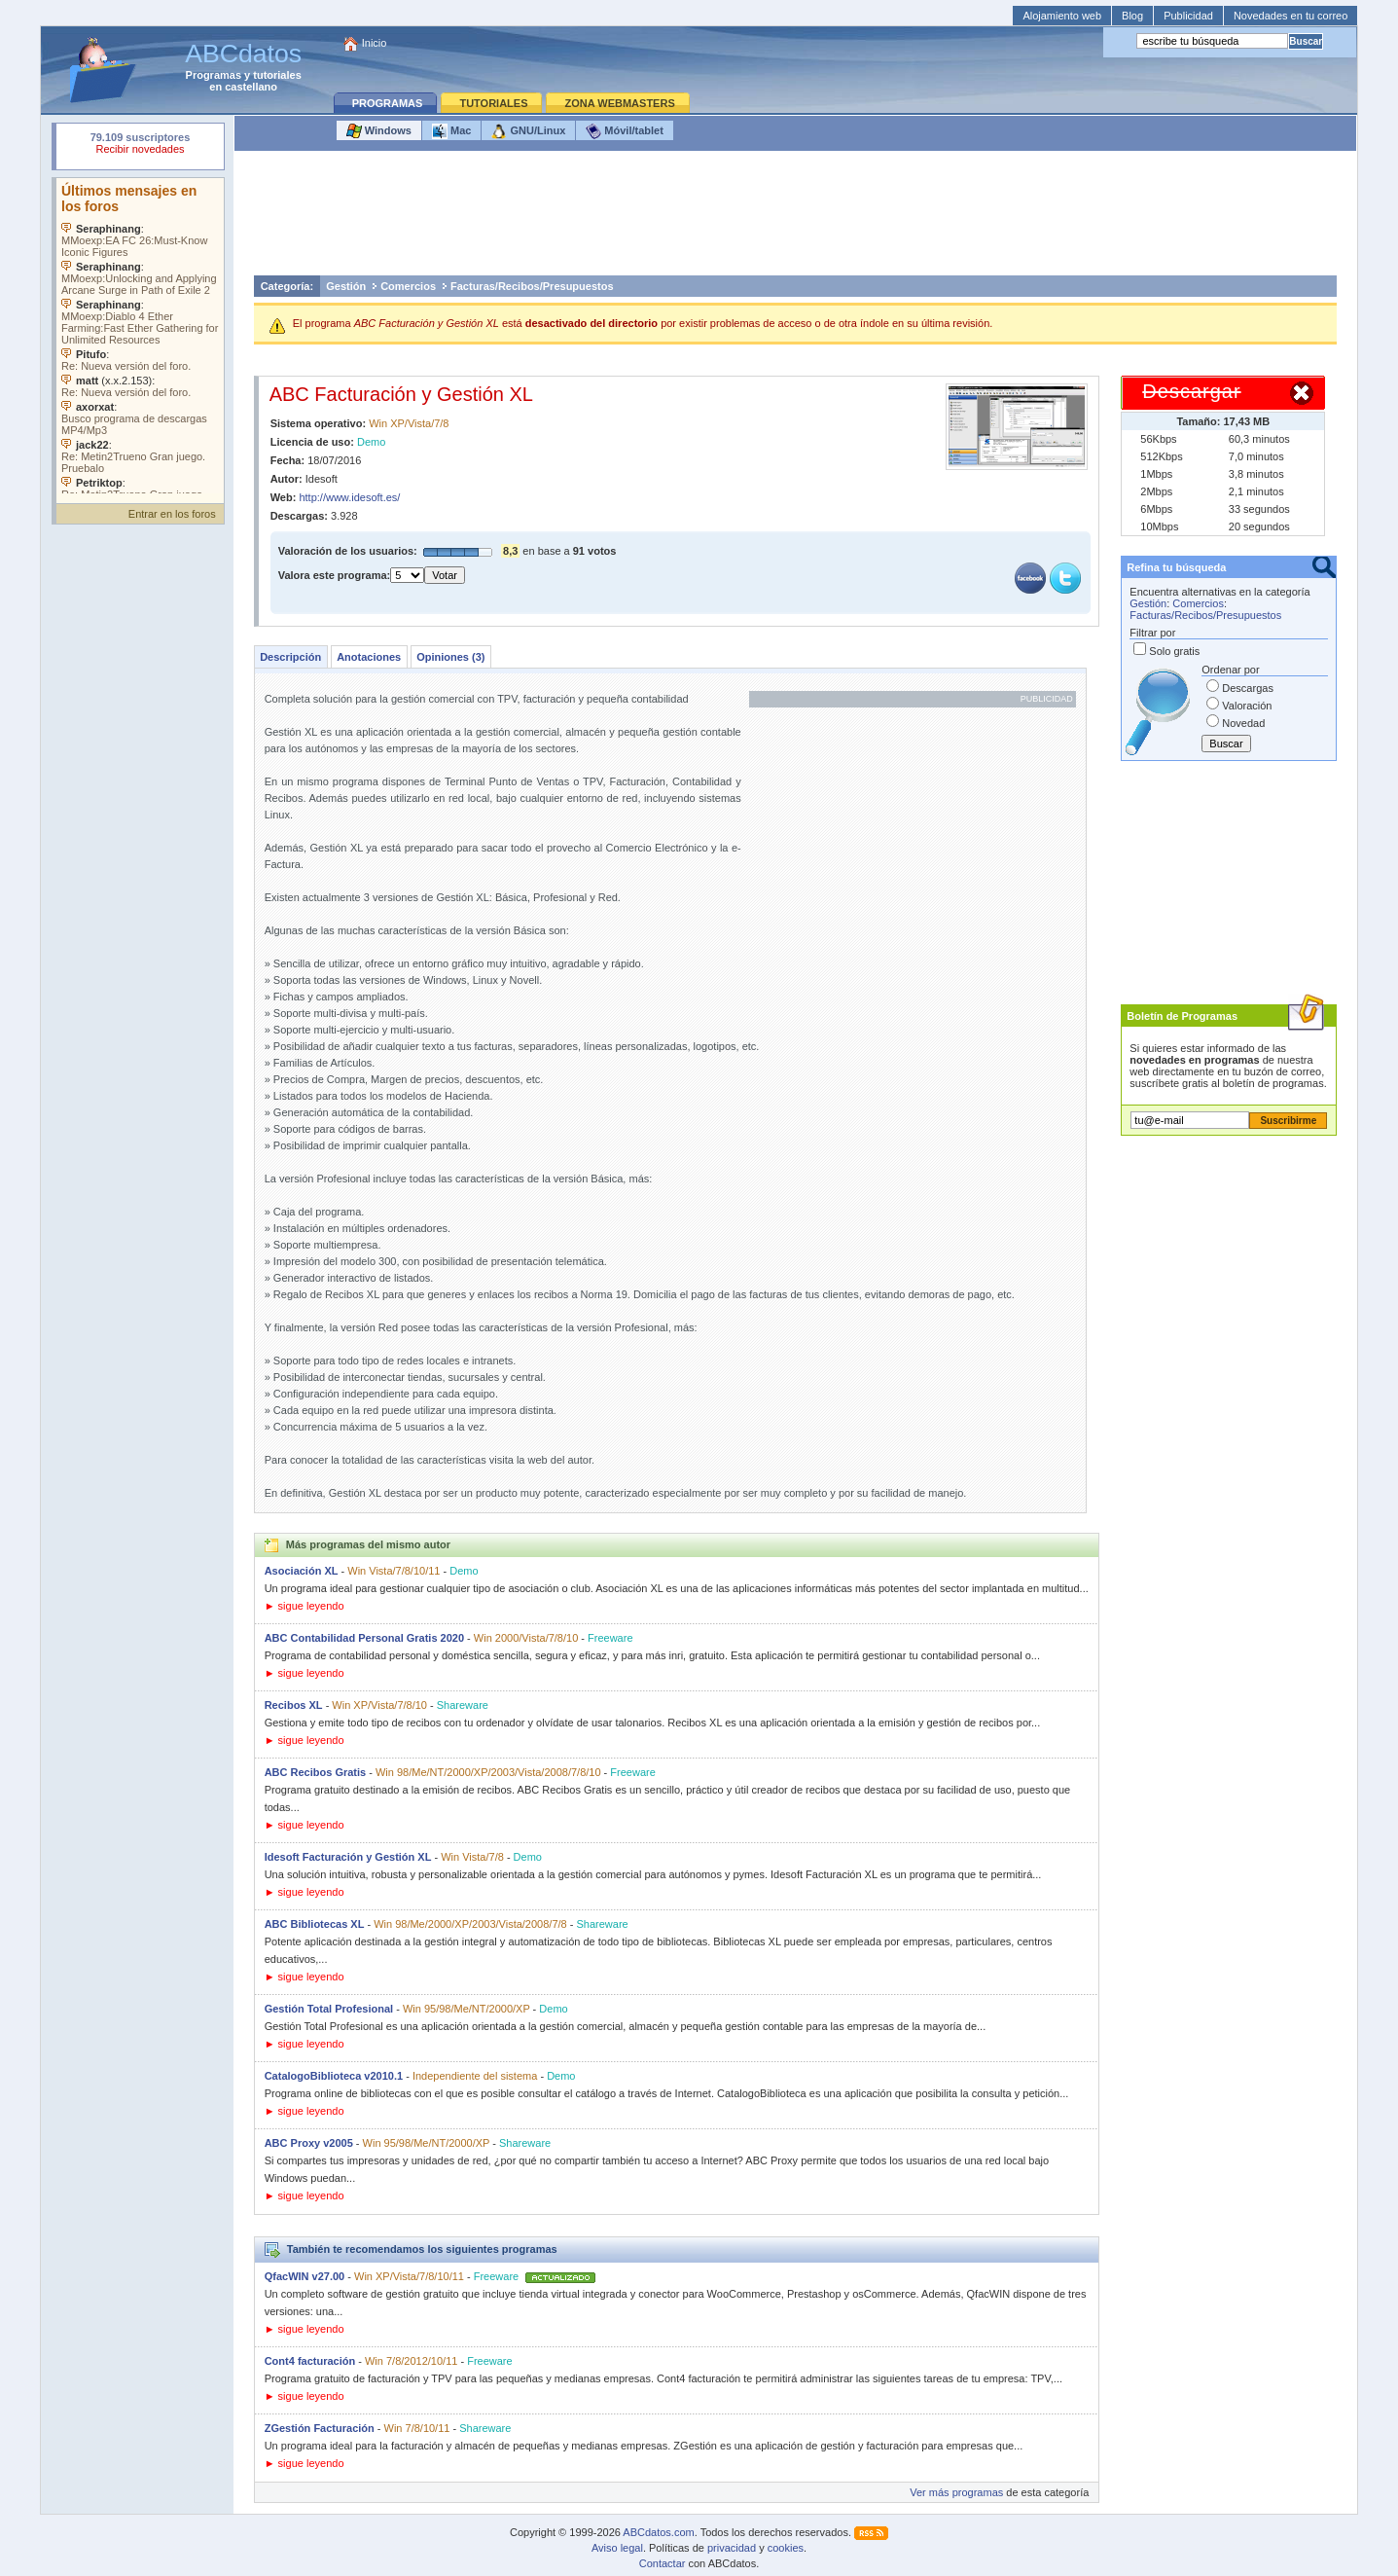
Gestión (346, 286)
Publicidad (1188, 15)
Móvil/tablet (624, 131)
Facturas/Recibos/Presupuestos (532, 286)
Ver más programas (956, 2492)
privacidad (731, 2548)
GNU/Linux (528, 131)
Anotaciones (369, 657)
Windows (379, 131)
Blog (1132, 15)
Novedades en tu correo (1290, 15)
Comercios (408, 286)
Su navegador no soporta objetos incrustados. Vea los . (140, 335)
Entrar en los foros (172, 514)
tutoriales (277, 75)
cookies (786, 2548)
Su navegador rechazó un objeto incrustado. (140, 145)
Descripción (290, 657)
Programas (213, 75)
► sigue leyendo (304, 1606)
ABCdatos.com (658, 2532)
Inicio (374, 43)
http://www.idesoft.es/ (349, 497)
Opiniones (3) (450, 657)
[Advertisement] (795, 218)
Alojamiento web (1061, 15)
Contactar (662, 2563)
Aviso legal (617, 2548)
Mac (451, 131)
